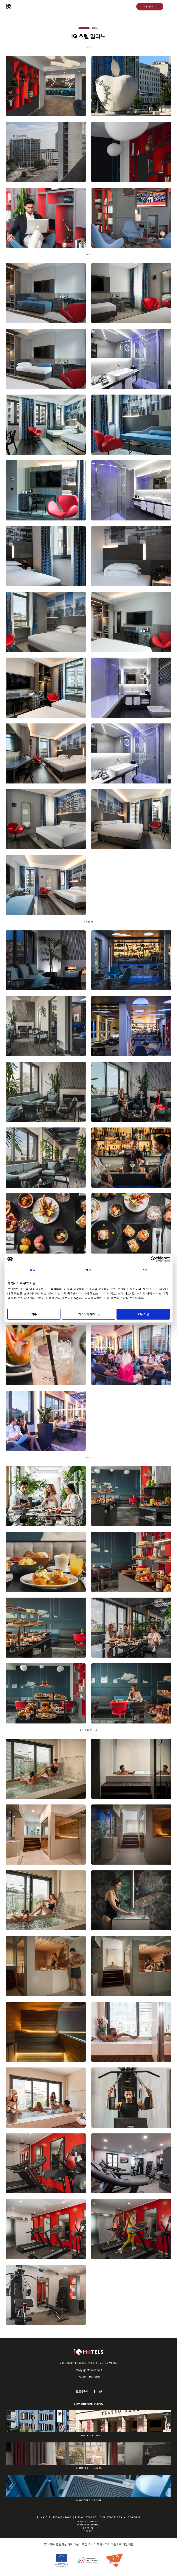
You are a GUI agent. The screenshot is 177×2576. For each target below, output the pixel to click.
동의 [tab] (32, 1269)
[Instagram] (100, 2391)
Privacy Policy (88, 2522)
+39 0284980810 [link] (88, 2377)
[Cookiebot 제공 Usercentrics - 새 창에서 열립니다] (153, 1259)
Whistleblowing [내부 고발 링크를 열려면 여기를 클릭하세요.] (88, 2525)
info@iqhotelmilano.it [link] (88, 2370)
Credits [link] (88, 2528)
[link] (88, 2423)
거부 (34, 1314)
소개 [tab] (144, 1269)
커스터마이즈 (88, 1314)
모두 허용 (143, 1314)
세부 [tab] (88, 1269)
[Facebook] (94, 2391)
